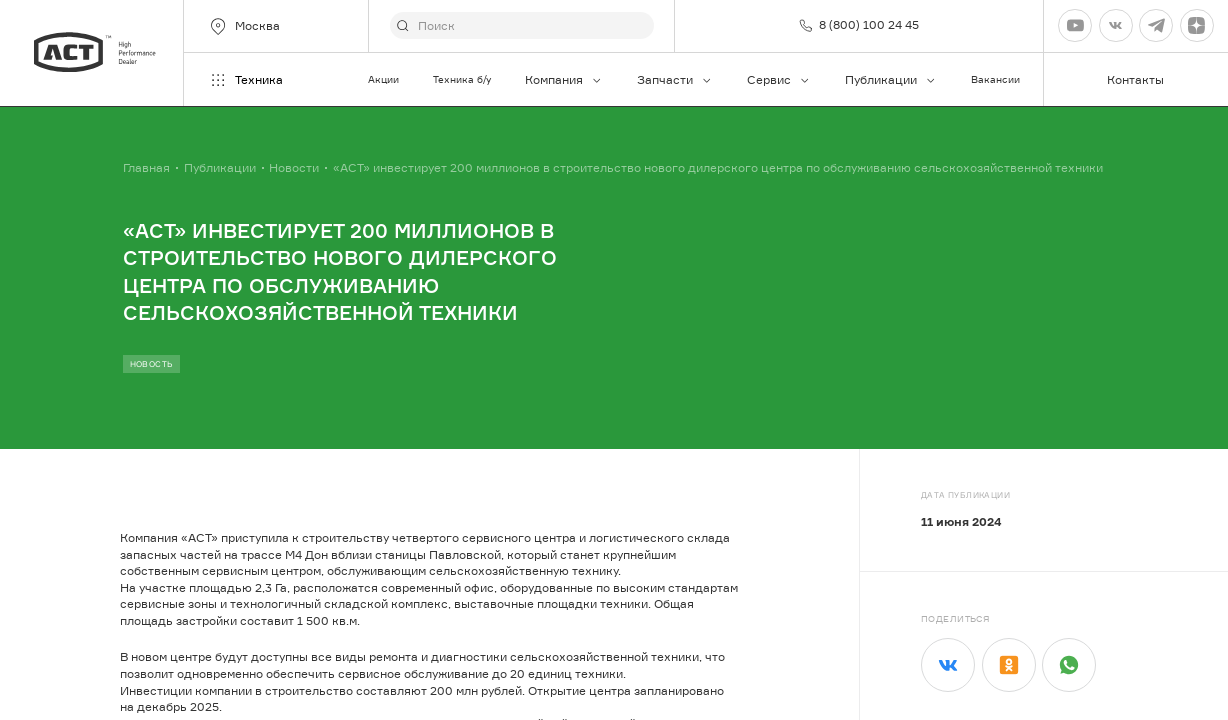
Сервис (779, 79)
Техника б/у (462, 79)
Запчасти (675, 79)
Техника (245, 80)
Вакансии (995, 79)
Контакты (1135, 79)
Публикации (891, 79)
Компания (564, 79)
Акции (383, 79)
